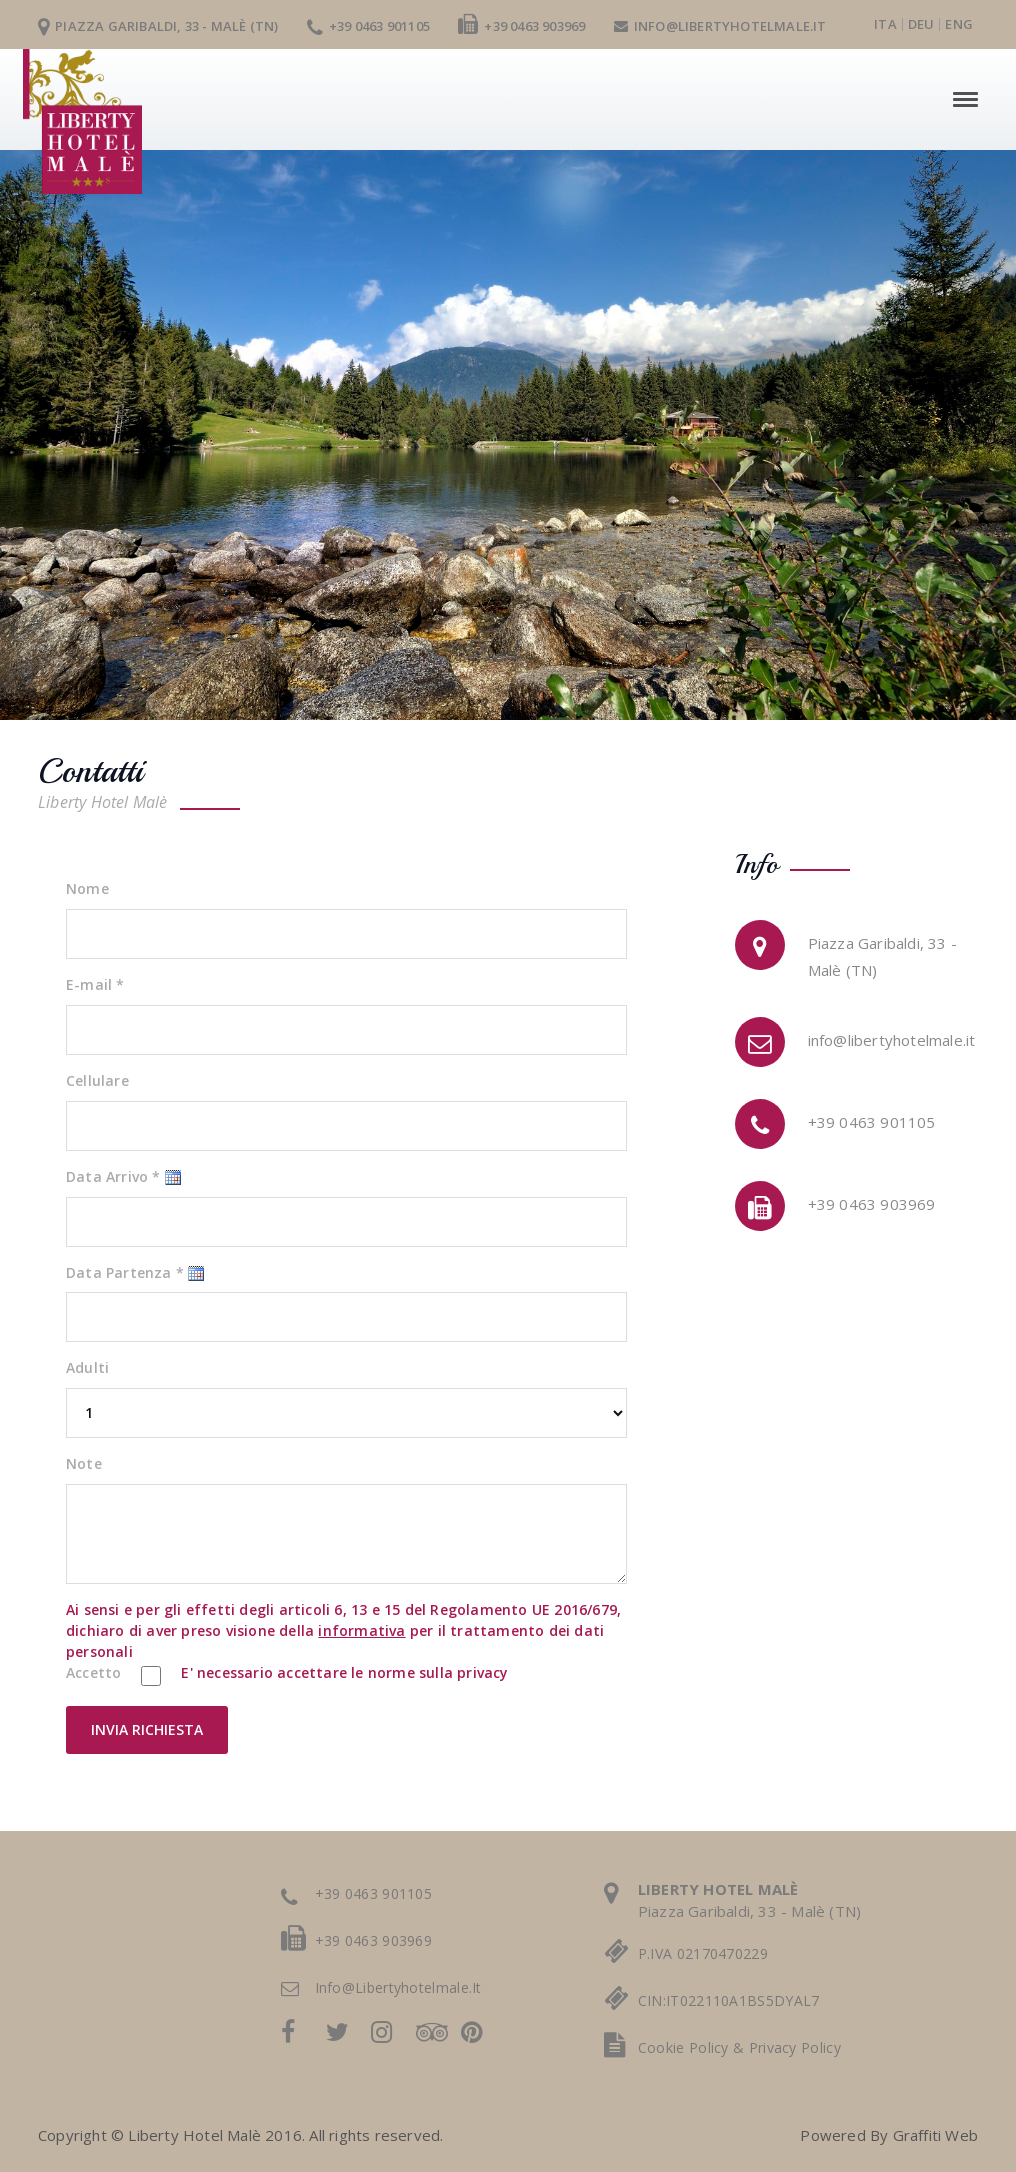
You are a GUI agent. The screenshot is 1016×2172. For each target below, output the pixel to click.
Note (84, 1463)
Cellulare (97, 1080)
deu (921, 24)
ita (885, 24)
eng (959, 24)
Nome (87, 888)
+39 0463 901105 (368, 26)
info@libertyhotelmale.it (720, 26)
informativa (361, 1630)
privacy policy (795, 2047)
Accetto (93, 1672)
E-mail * (95, 984)
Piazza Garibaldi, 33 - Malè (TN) (158, 26)
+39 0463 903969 (521, 26)
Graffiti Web (935, 2135)
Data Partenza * (125, 1272)
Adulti (87, 1367)
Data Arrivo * (113, 1176)
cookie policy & (693, 2047)
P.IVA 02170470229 (703, 1953)
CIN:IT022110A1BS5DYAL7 (729, 2000)
